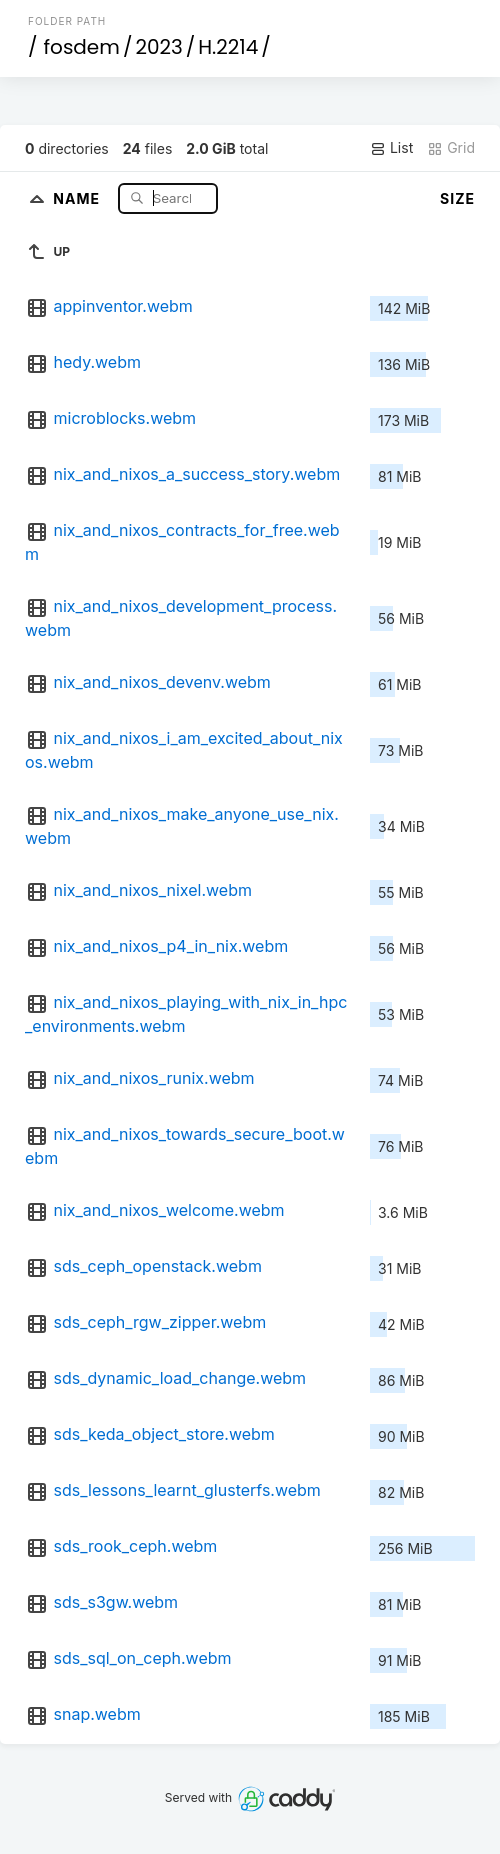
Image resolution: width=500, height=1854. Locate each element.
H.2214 (228, 47)
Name (78, 197)
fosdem (82, 47)
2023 (158, 47)
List (391, 148)
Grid (451, 148)
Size (457, 198)
